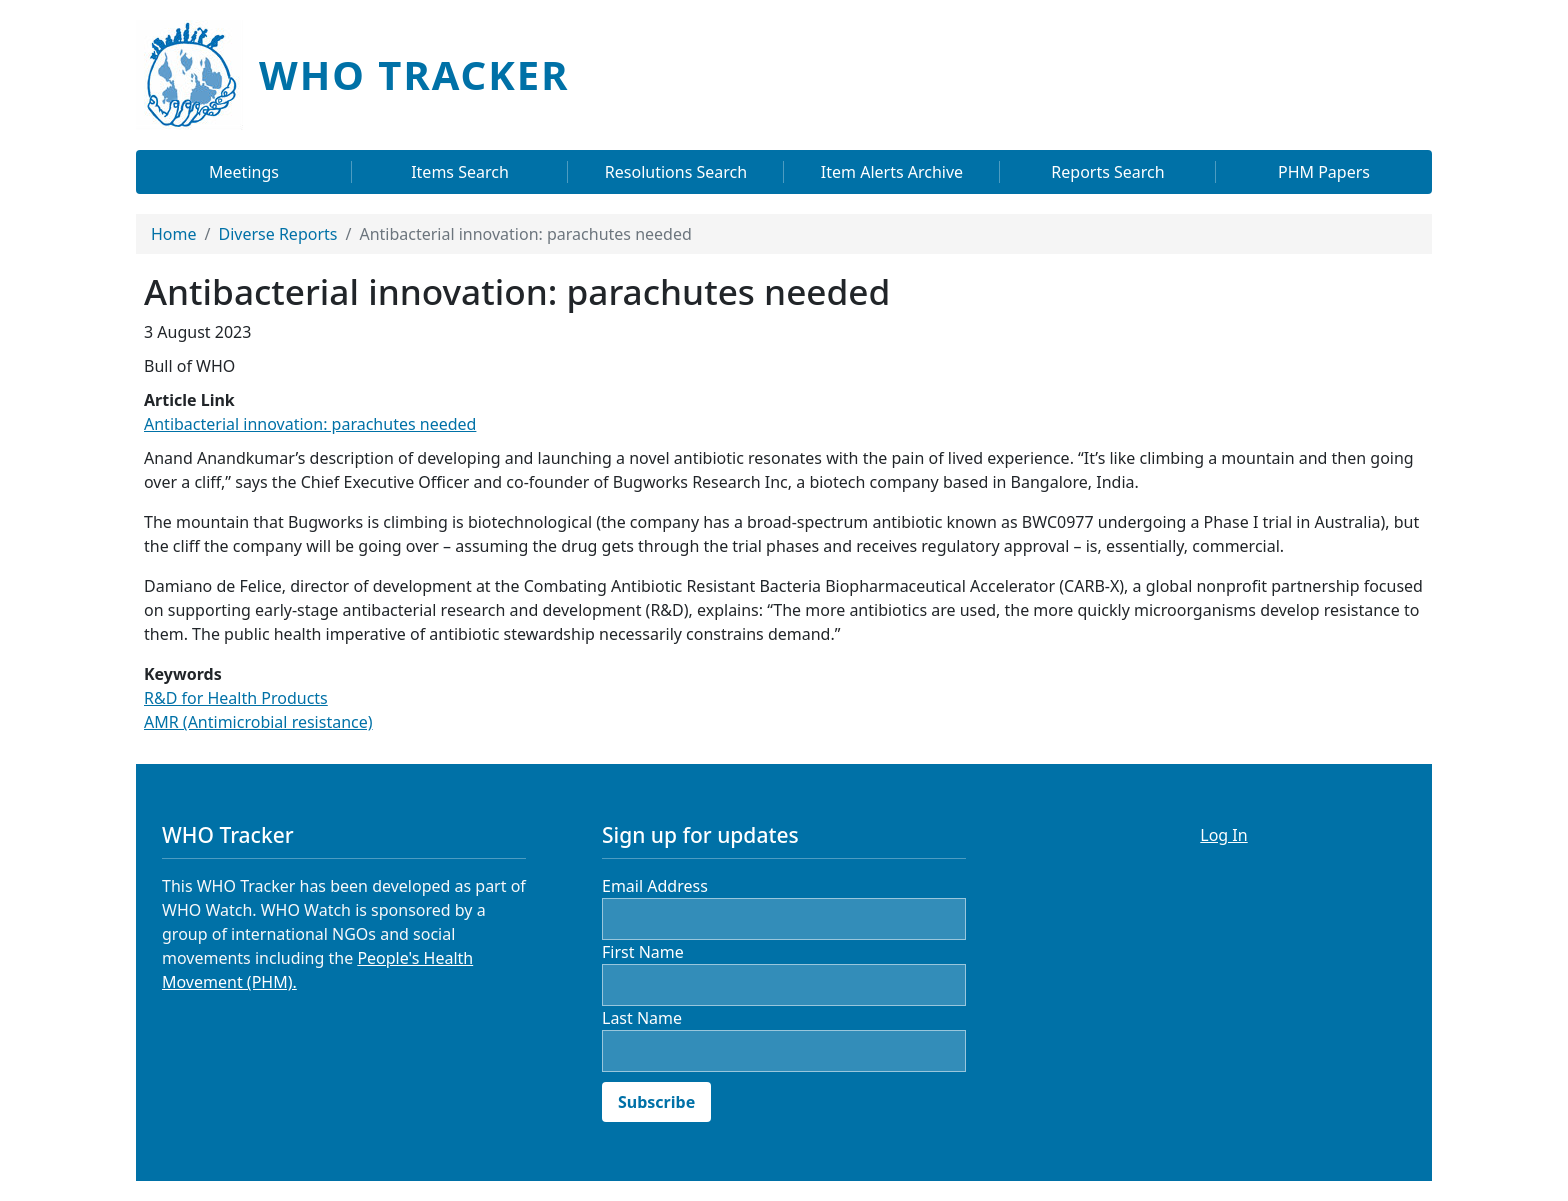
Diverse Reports (277, 234)
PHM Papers (1324, 172)
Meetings (244, 172)
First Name (643, 952)
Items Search (460, 172)
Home (174, 234)
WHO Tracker (414, 74)
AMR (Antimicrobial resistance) (258, 722)
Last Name (642, 1018)
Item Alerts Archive (892, 172)
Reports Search (1107, 172)
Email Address (655, 886)
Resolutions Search (676, 172)
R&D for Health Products (236, 698)
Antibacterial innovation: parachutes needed (310, 424)
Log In (1223, 835)
